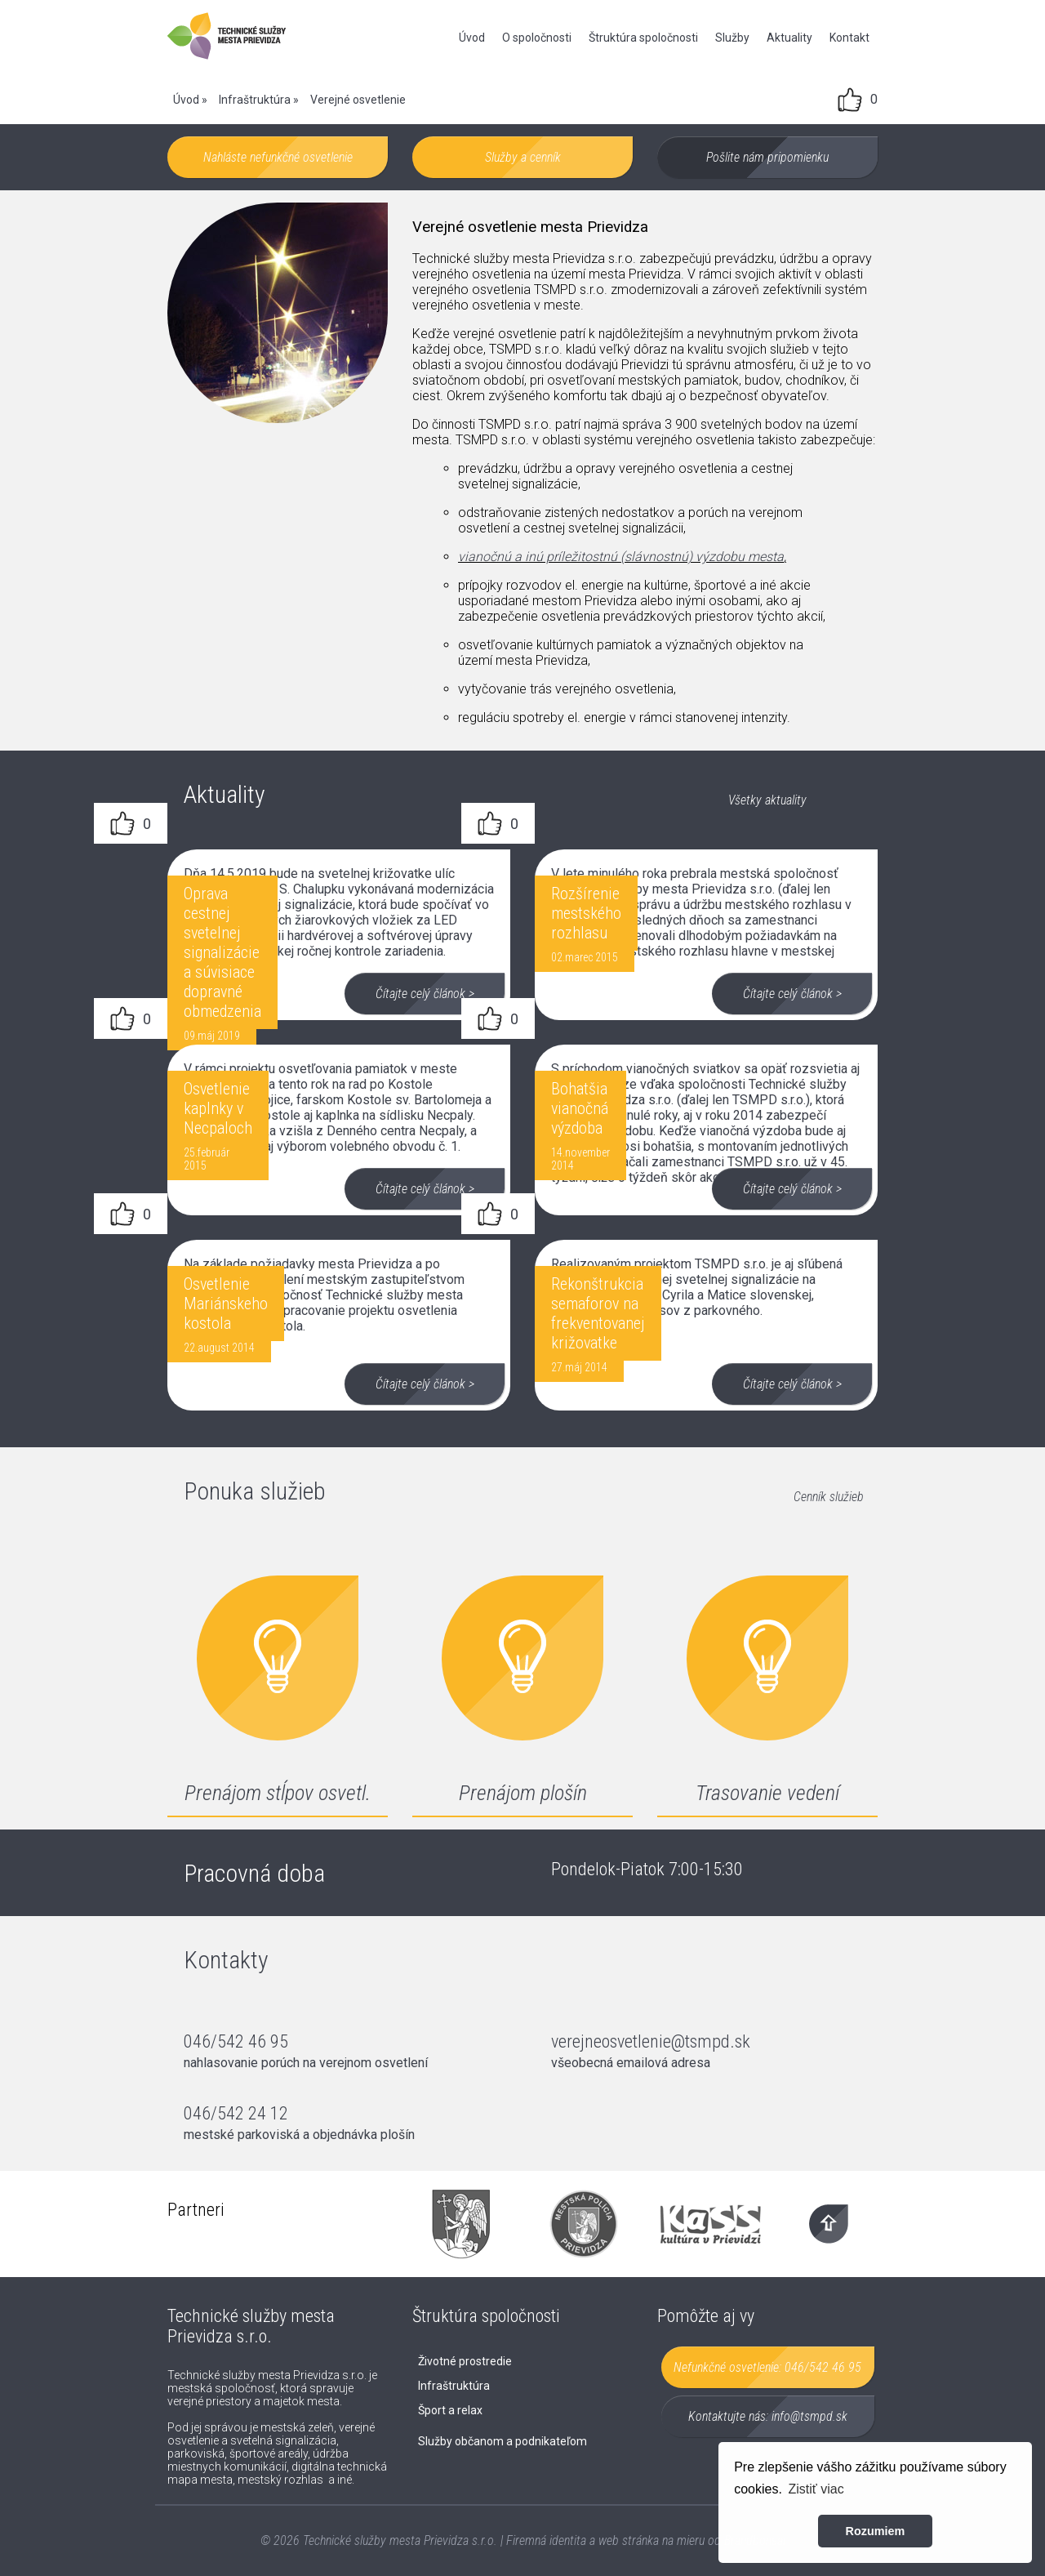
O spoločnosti (536, 37)
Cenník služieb (829, 1496)
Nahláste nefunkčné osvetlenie (278, 157)
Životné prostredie (465, 2361)
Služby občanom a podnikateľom (502, 2441)
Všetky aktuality (767, 800)
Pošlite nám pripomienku (767, 157)
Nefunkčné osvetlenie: (767, 2367)
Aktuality (789, 37)
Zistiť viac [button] (816, 2489)
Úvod (472, 37)
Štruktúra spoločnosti (643, 37)
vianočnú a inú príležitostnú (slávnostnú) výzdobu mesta (621, 556)
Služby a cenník (523, 157)
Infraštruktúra (255, 99)
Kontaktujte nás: (767, 2416)
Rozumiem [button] (875, 2531)
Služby (732, 37)
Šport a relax (450, 2410)
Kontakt (849, 37)
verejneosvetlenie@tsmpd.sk (650, 2041)
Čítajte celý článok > (425, 993)
